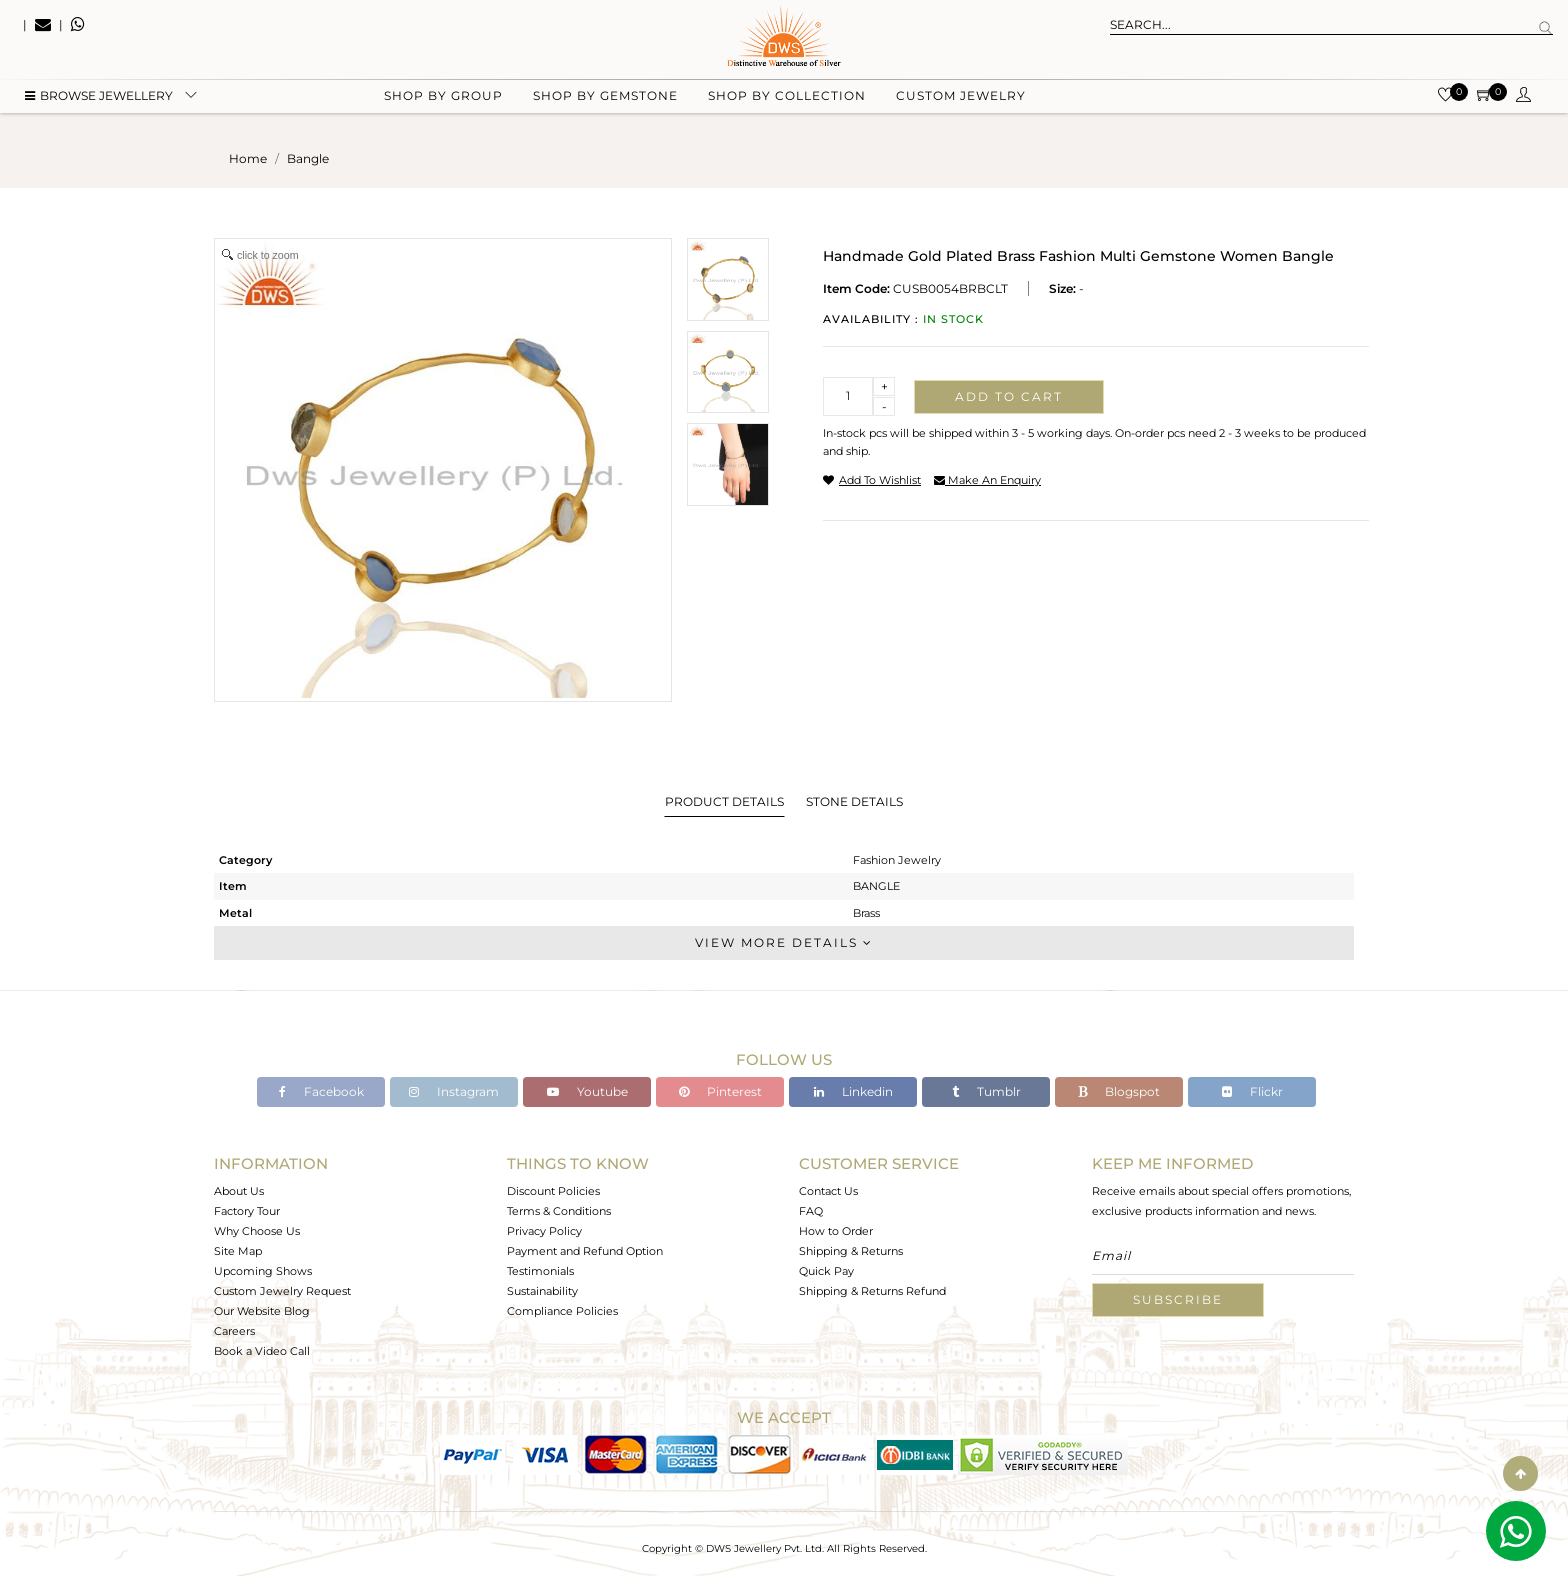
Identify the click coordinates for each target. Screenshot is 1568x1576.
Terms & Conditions (559, 1211)
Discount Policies (553, 1191)
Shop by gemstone (605, 100)
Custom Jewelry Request (282, 1291)
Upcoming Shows (263, 1271)
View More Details (784, 942)
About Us (239, 1191)
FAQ (811, 1211)
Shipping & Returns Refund (872, 1291)
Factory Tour (247, 1211)
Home (248, 158)
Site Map (238, 1251)
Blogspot (1119, 1091)
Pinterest (720, 1091)
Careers (234, 1331)
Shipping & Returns (851, 1251)
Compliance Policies (562, 1311)
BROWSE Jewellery (99, 100)
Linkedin (853, 1091)
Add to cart (1009, 396)
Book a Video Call (262, 1351)
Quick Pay (826, 1271)
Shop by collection (787, 100)
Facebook (321, 1091)
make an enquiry (987, 480)
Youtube (587, 1091)
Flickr (1252, 1091)
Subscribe (1178, 1299)
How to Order (836, 1231)
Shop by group (443, 100)
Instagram (454, 1091)
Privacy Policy (544, 1231)
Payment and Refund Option (585, 1251)
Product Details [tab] (724, 801)
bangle (308, 158)
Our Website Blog (262, 1311)
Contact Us (828, 1191)
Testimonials (540, 1271)
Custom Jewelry (961, 100)
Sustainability (542, 1291)
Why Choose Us (257, 1231)
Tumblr (986, 1091)
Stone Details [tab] (854, 801)
